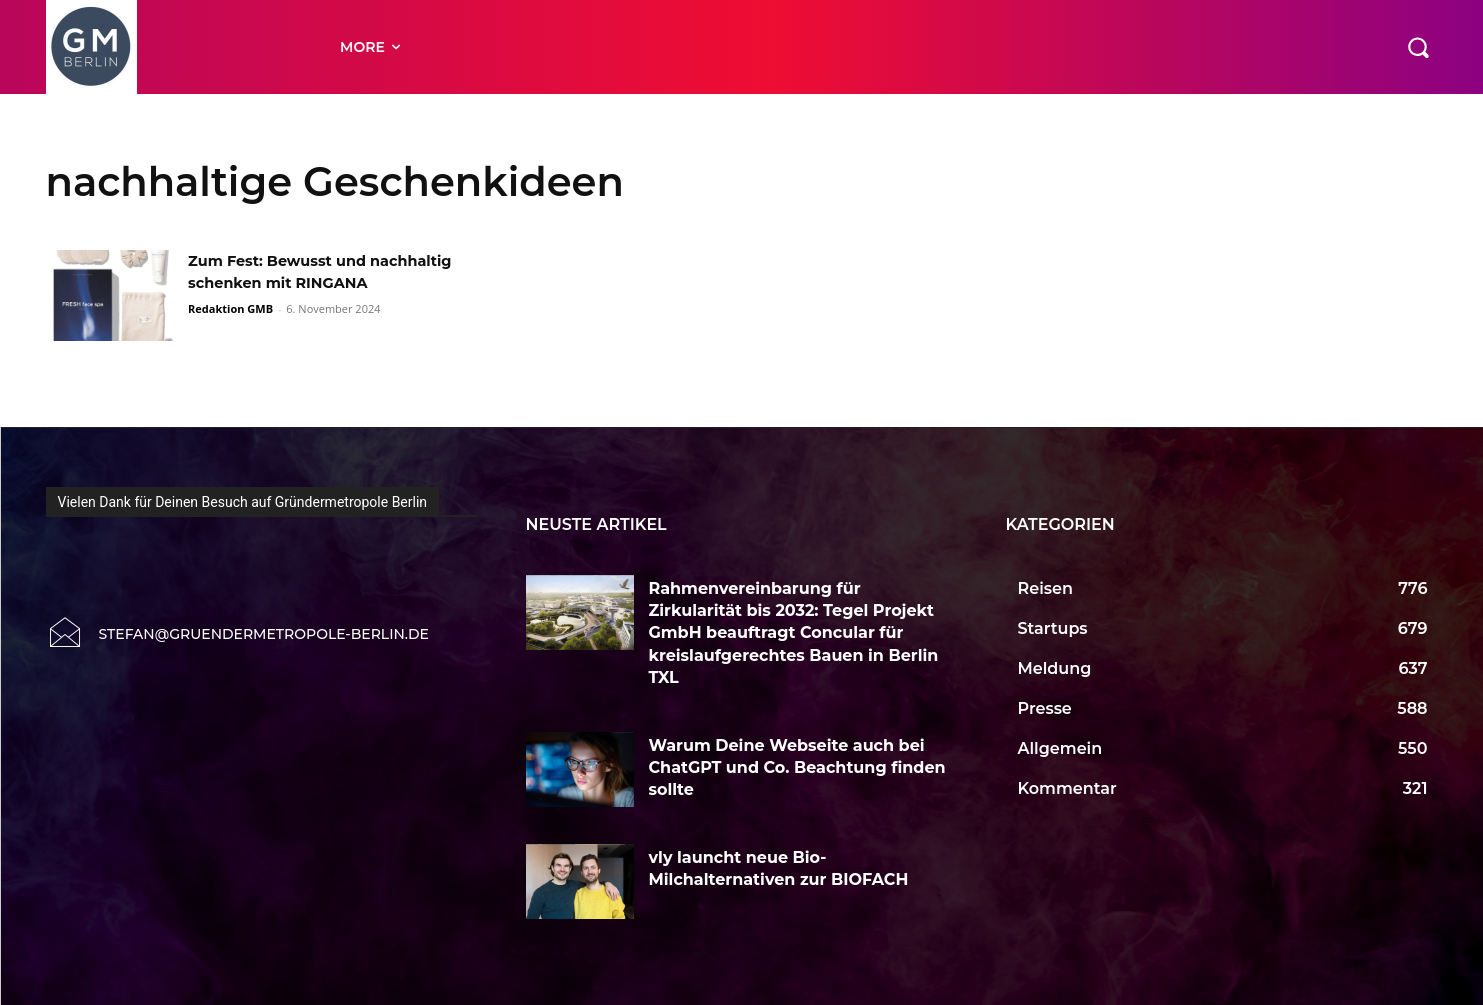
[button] (1418, 47)
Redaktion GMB (230, 330)
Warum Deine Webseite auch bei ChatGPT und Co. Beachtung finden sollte (797, 768)
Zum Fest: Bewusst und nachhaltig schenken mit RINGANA (292, 283)
